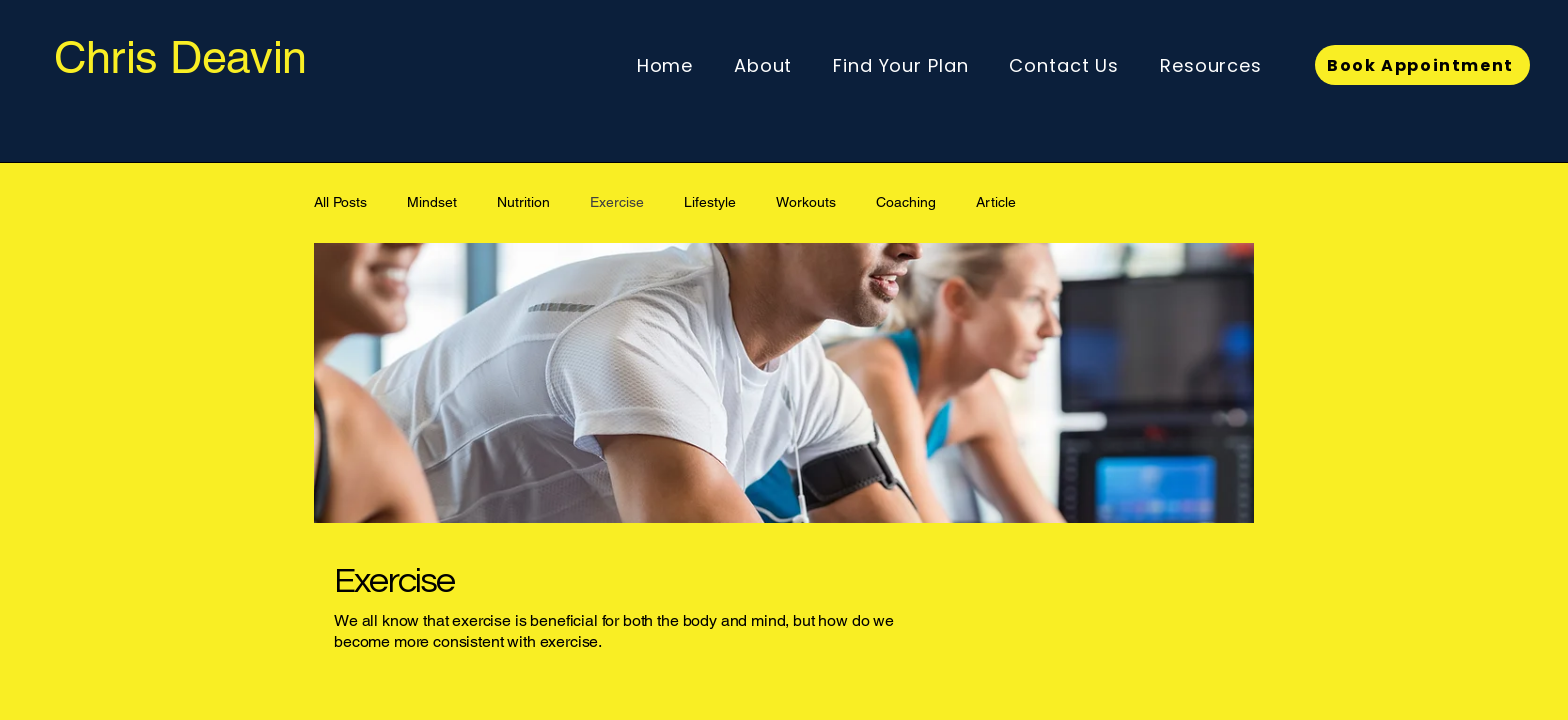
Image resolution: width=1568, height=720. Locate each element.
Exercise (617, 202)
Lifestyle (710, 202)
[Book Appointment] (1422, 65)
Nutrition (523, 202)
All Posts (340, 202)
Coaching (906, 202)
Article (996, 202)
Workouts (806, 202)
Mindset (432, 202)
